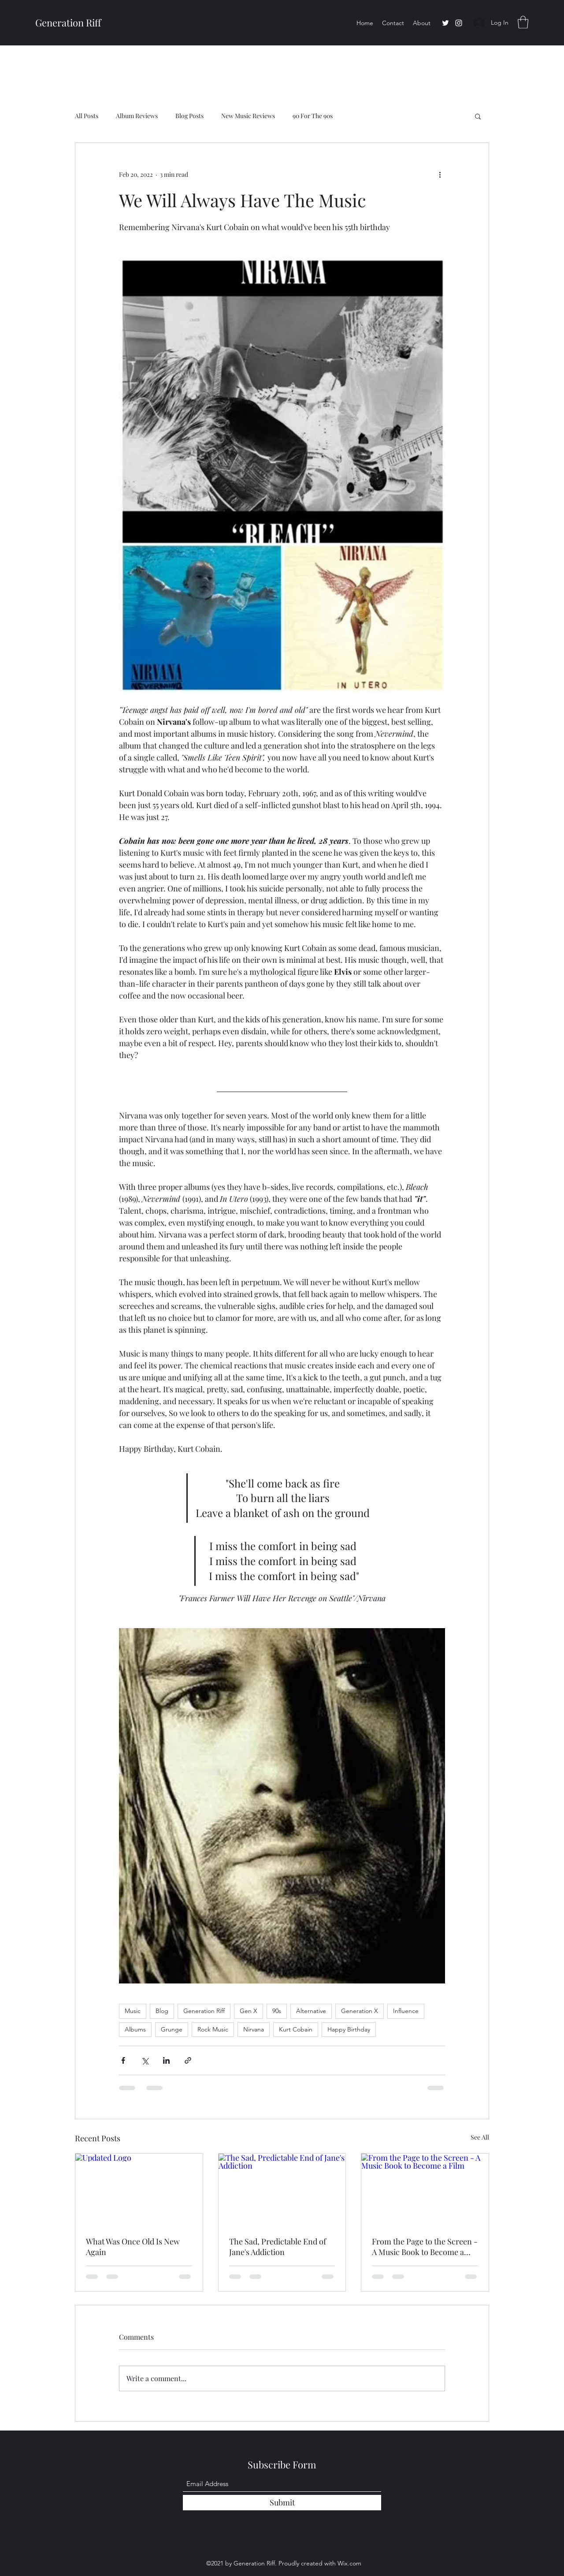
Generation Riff (68, 22)
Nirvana (253, 2029)
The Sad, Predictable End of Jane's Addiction (277, 2246)
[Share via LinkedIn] (166, 2060)
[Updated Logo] (139, 2189)
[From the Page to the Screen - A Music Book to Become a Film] (425, 2189)
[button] (523, 22)
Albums (135, 2029)
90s (276, 2011)
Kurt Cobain (295, 2029)
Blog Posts (189, 116)
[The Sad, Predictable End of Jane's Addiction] (282, 2189)
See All (480, 2137)
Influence (406, 2011)
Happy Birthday (348, 2029)
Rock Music (212, 2029)
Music (133, 2011)
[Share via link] (188, 2060)
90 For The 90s (313, 116)
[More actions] (439, 174)
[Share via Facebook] (123, 2060)
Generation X (359, 2011)
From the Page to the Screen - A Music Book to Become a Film (425, 2246)
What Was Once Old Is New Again (133, 2246)
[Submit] (282, 2502)
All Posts (86, 116)
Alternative (311, 2011)
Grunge (171, 2029)
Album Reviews (137, 116)
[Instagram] (458, 23)
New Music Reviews (248, 116)
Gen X (248, 2011)
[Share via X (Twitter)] (145, 2060)
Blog (162, 2011)
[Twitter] (445, 23)
